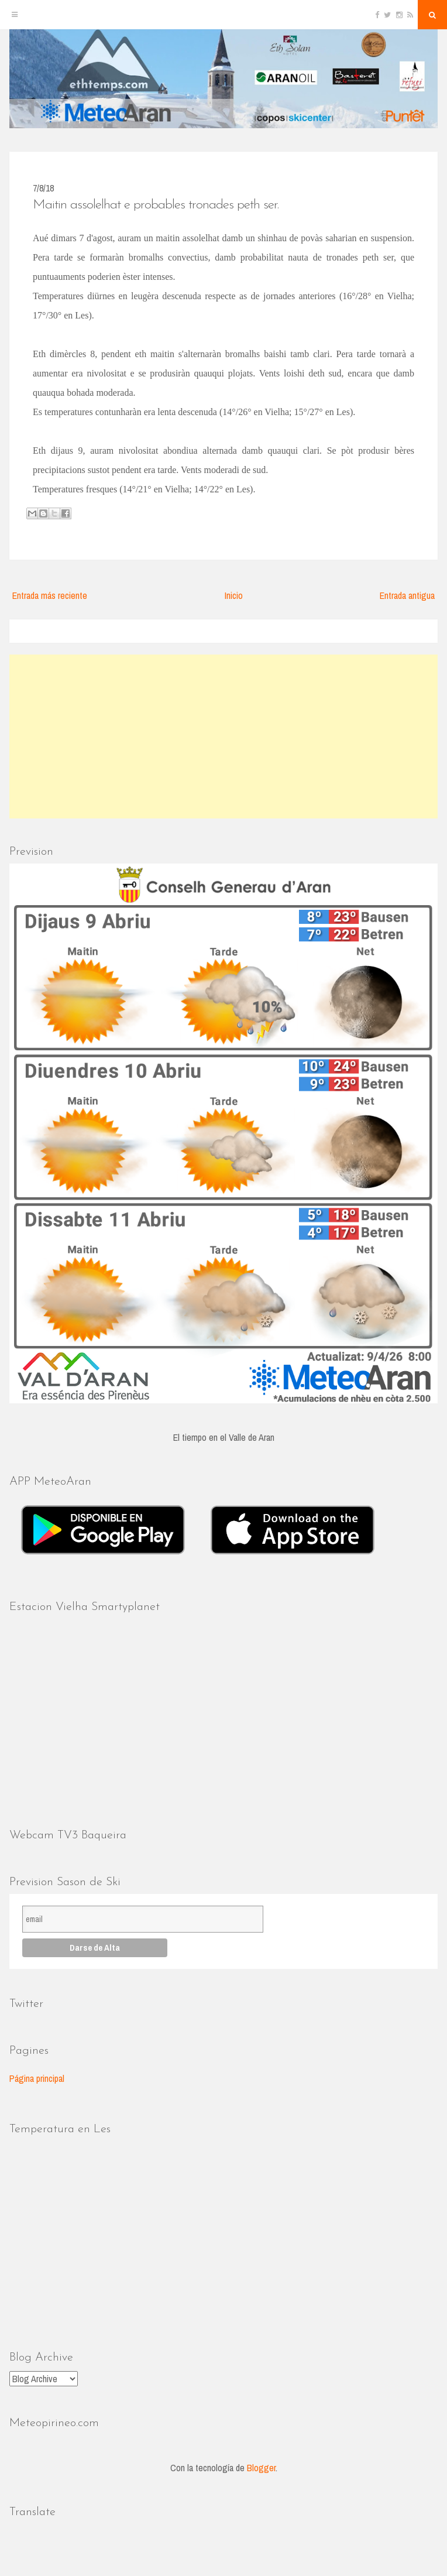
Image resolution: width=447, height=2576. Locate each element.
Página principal (36, 2078)
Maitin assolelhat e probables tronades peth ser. (155, 205)
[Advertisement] (223, 736)
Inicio (234, 595)
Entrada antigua (407, 595)
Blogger (261, 2467)
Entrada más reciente (49, 595)
